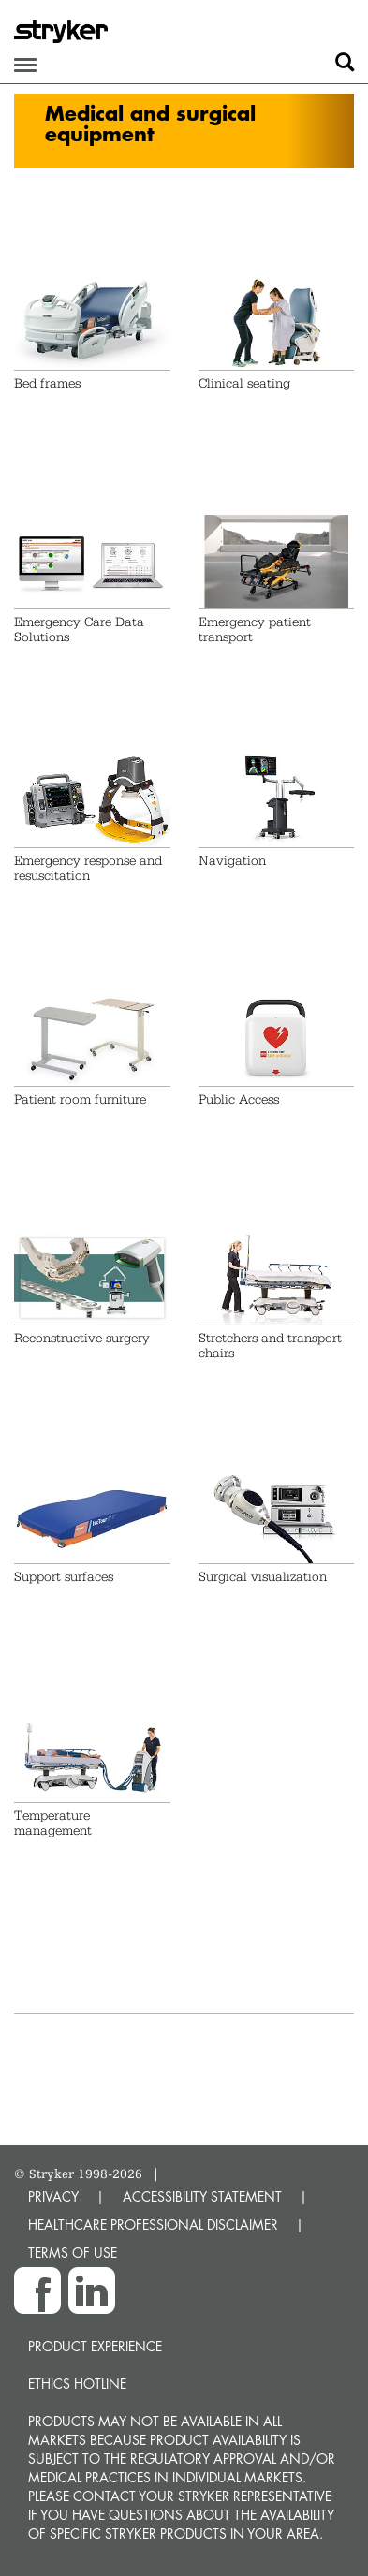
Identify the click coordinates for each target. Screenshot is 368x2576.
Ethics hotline (77, 2384)
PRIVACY (53, 2196)
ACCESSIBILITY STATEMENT (202, 2196)
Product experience (95, 2346)
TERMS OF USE (72, 2252)
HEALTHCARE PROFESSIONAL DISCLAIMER (153, 2224)
